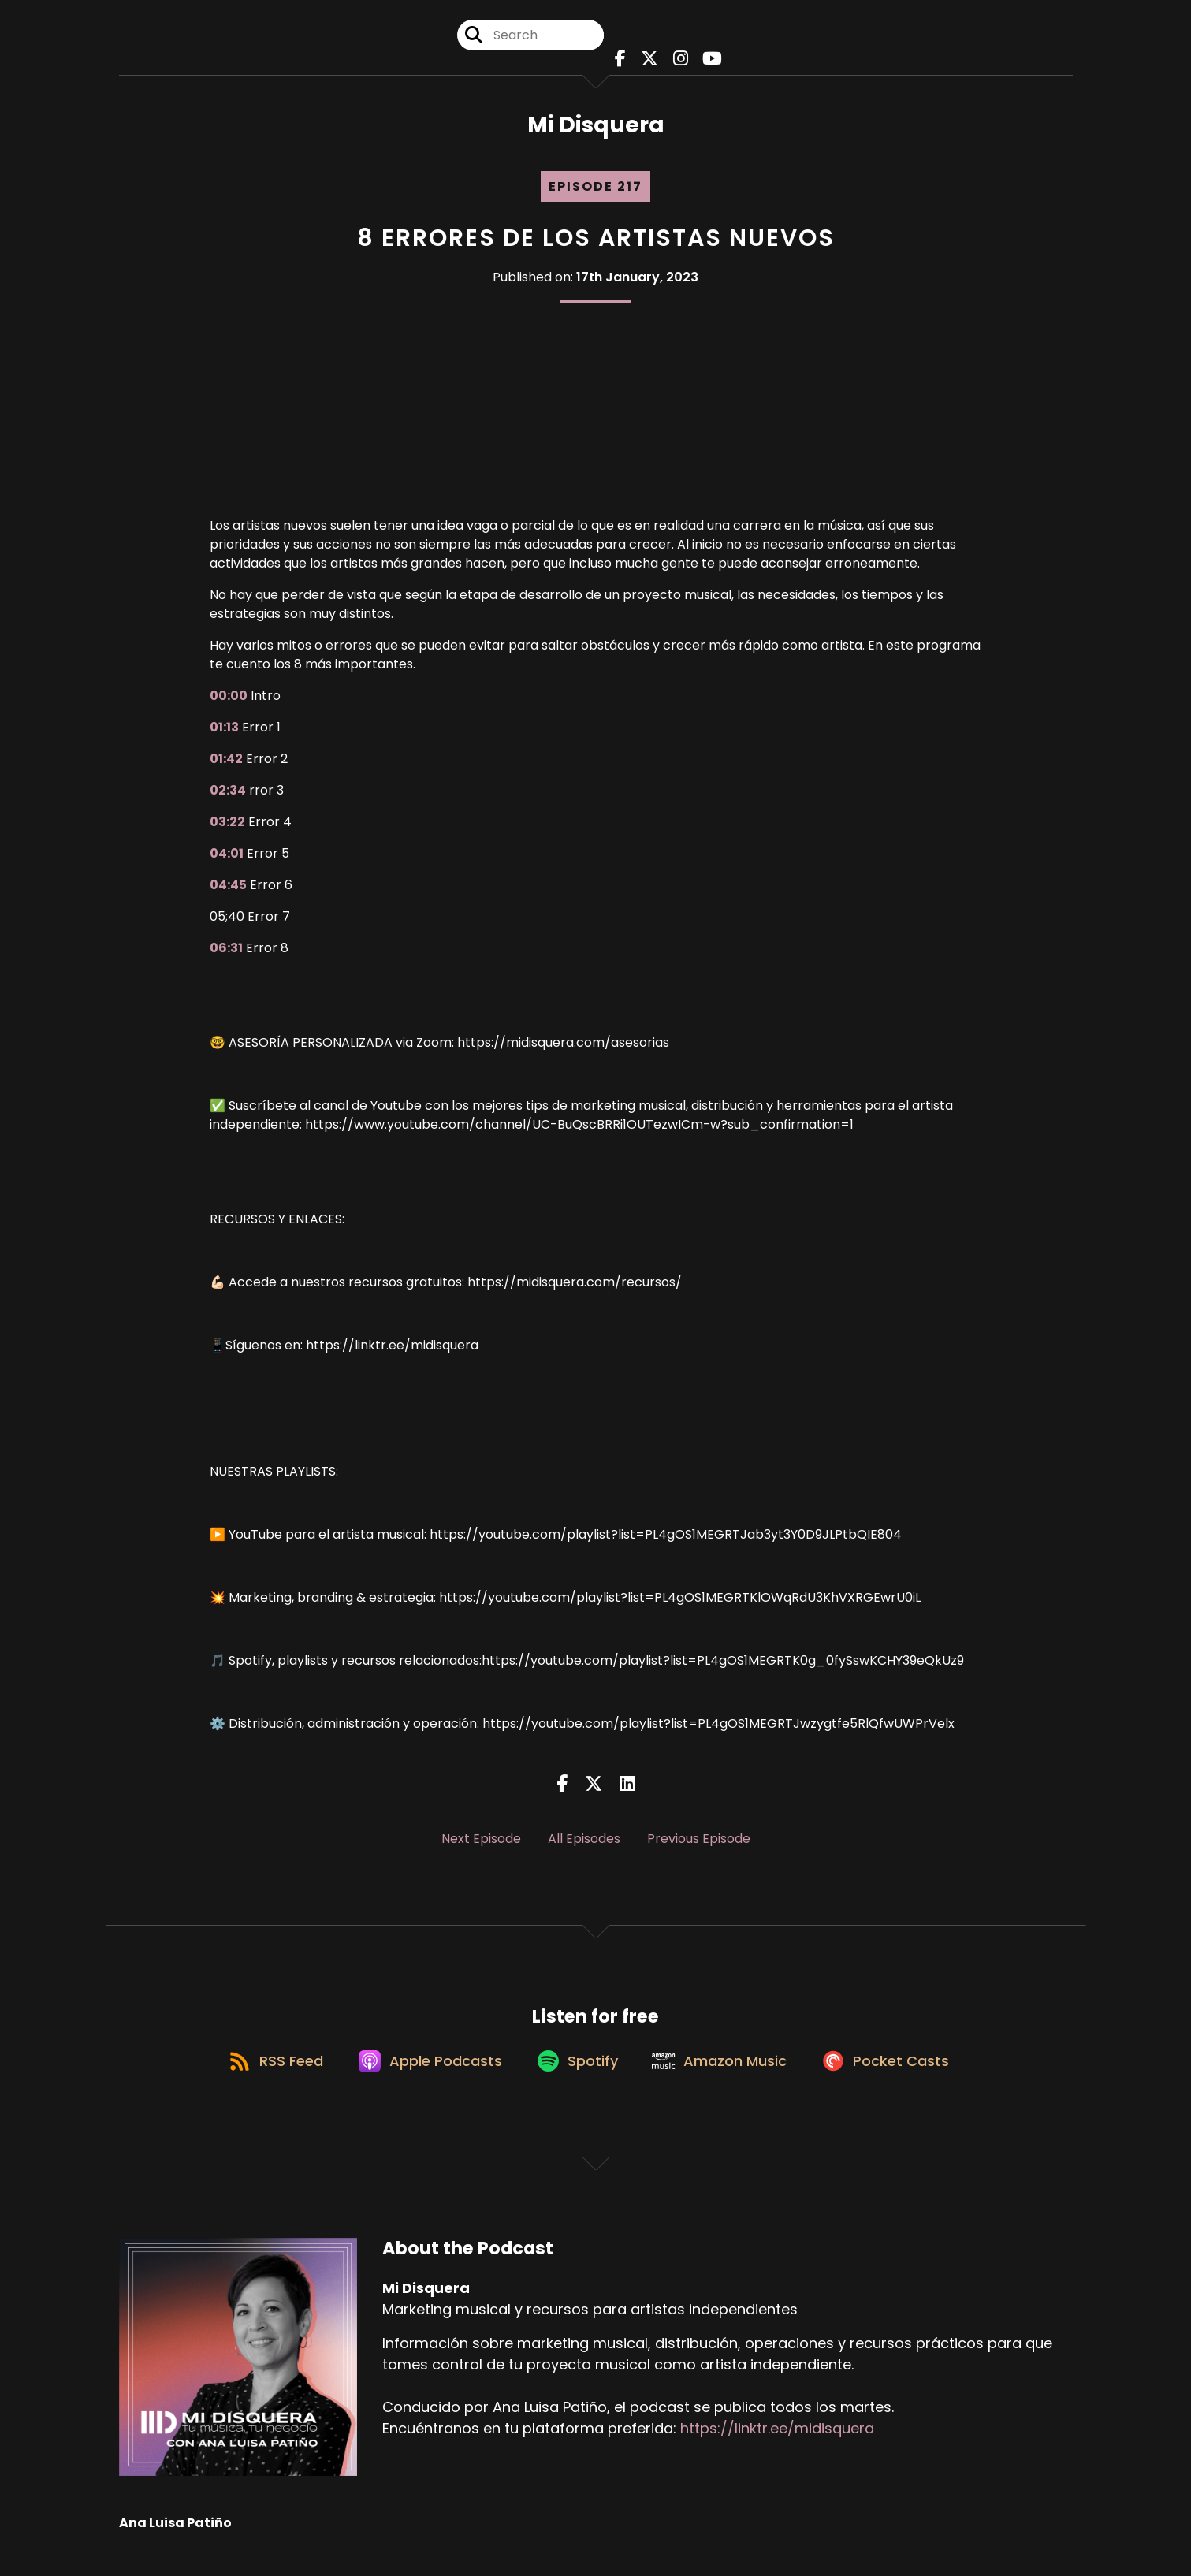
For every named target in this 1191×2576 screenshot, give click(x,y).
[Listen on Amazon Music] (726, 2077)
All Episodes (584, 1846)
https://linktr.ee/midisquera (777, 2446)
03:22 (227, 830)
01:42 (226, 767)
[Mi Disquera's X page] (649, 62)
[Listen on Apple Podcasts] (421, 2077)
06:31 (226, 956)
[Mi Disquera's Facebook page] (624, 62)
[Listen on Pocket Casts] (899, 2077)
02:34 (228, 798)
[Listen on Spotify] (576, 2077)
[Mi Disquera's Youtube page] (705, 62)
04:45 (228, 893)
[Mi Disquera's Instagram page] (676, 62)
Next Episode (481, 1846)
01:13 (224, 735)
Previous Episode (698, 1846)
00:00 (229, 703)
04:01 (227, 861)
